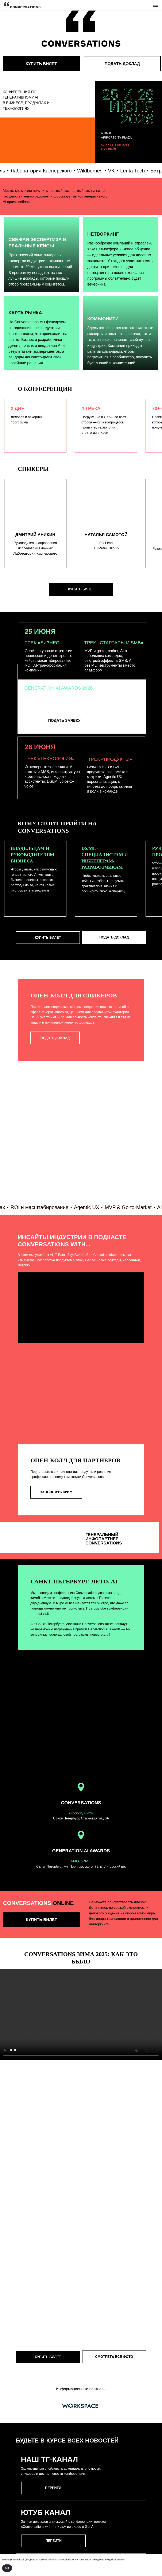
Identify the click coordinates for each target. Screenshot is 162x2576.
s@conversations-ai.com (97, 2532)
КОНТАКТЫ (75, 2498)
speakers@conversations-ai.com (90, 2521)
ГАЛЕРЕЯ (29, 2534)
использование (55, 2560)
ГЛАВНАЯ (29, 2498)
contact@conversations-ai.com (89, 2510)
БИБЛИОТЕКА (32, 2526)
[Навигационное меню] (155, 5)
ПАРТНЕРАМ (32, 2518)
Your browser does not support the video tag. (81, 1930)
